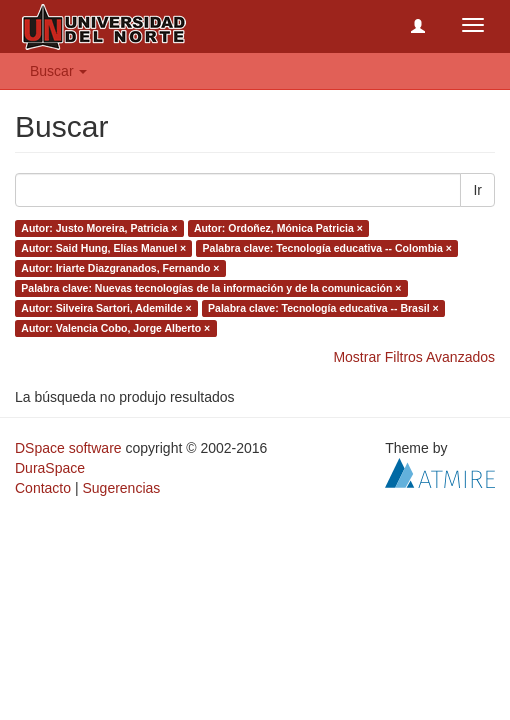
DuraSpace (50, 468)
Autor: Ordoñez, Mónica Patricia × (278, 228)
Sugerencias (121, 488)
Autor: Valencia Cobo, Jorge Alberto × (115, 328)
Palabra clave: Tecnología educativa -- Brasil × (323, 308)
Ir (477, 190)
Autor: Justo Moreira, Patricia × (99, 228)
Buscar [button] (58, 71)
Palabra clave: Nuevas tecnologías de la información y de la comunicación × (211, 288)
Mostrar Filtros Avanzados (414, 357)
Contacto (43, 488)
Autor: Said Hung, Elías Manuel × (103, 248)
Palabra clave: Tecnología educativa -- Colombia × (327, 248)
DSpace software (68, 448)
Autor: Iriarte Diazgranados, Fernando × (120, 268)
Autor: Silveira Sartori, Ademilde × (106, 308)
